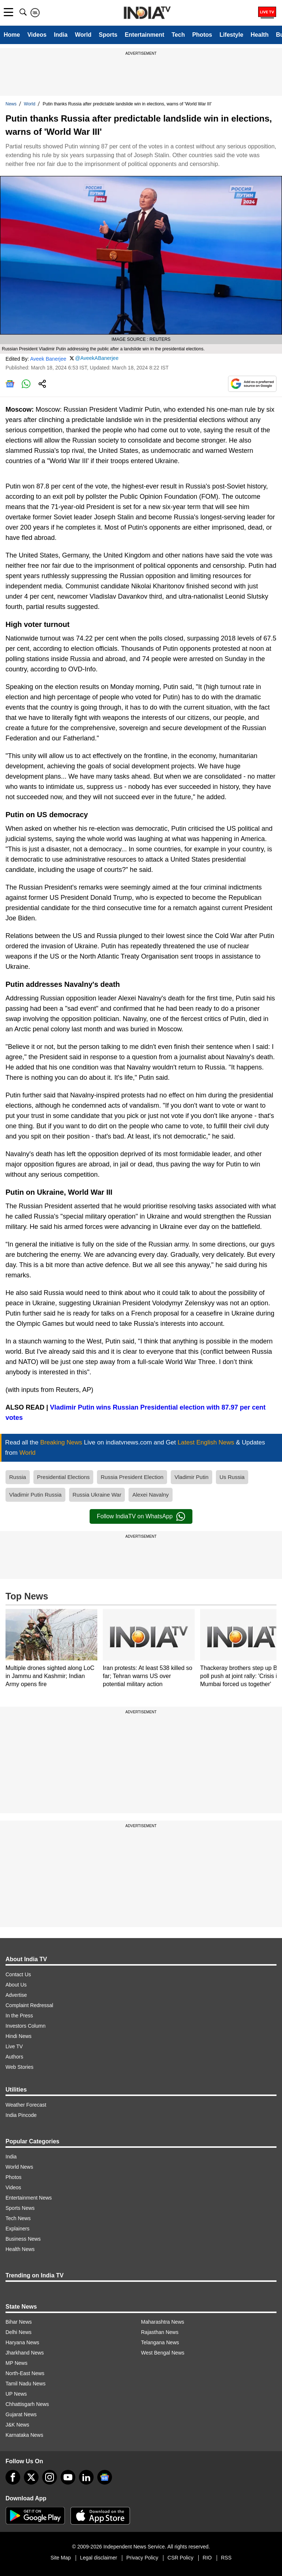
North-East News (25, 2373)
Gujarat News (21, 2414)
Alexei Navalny (150, 1494)
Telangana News (160, 2342)
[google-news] (104, 2477)
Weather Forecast (26, 2105)
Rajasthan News (159, 2332)
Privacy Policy (142, 2558)
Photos (202, 35)
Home (12, 35)
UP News (16, 2394)
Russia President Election (132, 1477)
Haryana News (22, 2342)
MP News (17, 2363)
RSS (226, 2558)
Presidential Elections (63, 1477)
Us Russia (232, 1477)
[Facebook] (13, 2477)
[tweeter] (31, 2477)
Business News (23, 2239)
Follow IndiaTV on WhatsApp (141, 1516)
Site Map (60, 2558)
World (83, 35)
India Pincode (21, 2115)
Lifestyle (231, 35)
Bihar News (19, 2322)
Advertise (16, 1995)
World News (19, 2167)
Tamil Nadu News (26, 2383)
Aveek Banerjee (48, 359)
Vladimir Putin (191, 1477)
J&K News (17, 2425)
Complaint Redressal (29, 2005)
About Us (16, 1985)
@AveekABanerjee (96, 358)
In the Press (19, 2015)
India (61, 35)
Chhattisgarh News (27, 2404)
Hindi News (19, 2036)
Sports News (20, 2208)
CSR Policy (180, 2558)
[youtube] (68, 2477)
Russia (17, 1477)
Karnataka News (24, 2435)
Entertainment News (29, 2198)
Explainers (17, 2229)
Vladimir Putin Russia (35, 1494)
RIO (207, 2558)
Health (260, 35)
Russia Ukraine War (97, 1494)
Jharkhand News (25, 2353)
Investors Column (26, 2026)
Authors (14, 2057)
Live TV (14, 2046)
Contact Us (18, 1974)
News (11, 104)
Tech (178, 35)
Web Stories (19, 2067)
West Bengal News (162, 2353)
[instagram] (49, 2477)
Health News (20, 2249)
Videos (36, 35)
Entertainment (144, 35)
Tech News (18, 2218)
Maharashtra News (162, 2322)
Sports (108, 35)
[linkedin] (86, 2477)
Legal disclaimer (98, 2558)
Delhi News (19, 2332)
